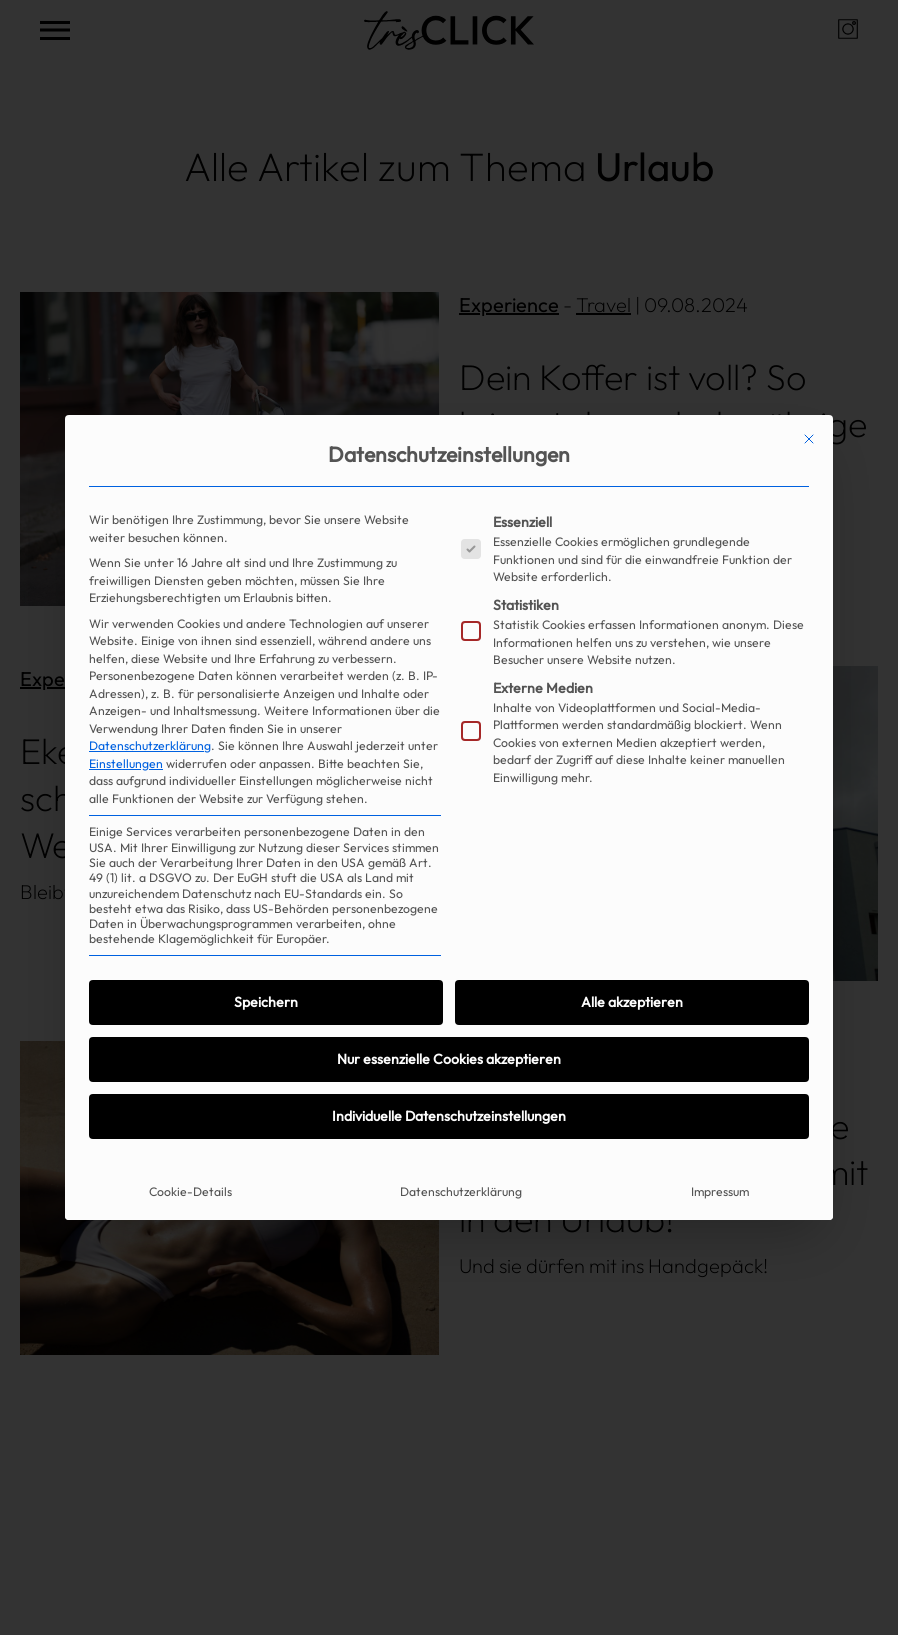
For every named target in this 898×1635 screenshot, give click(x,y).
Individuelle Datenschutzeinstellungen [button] (449, 1116)
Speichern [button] (266, 1002)
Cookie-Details (190, 1191)
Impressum (720, 1191)
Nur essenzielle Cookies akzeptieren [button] (449, 1059)
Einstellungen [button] (126, 763)
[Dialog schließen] (809, 439)
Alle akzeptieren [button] (632, 1002)
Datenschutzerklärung (150, 745)
